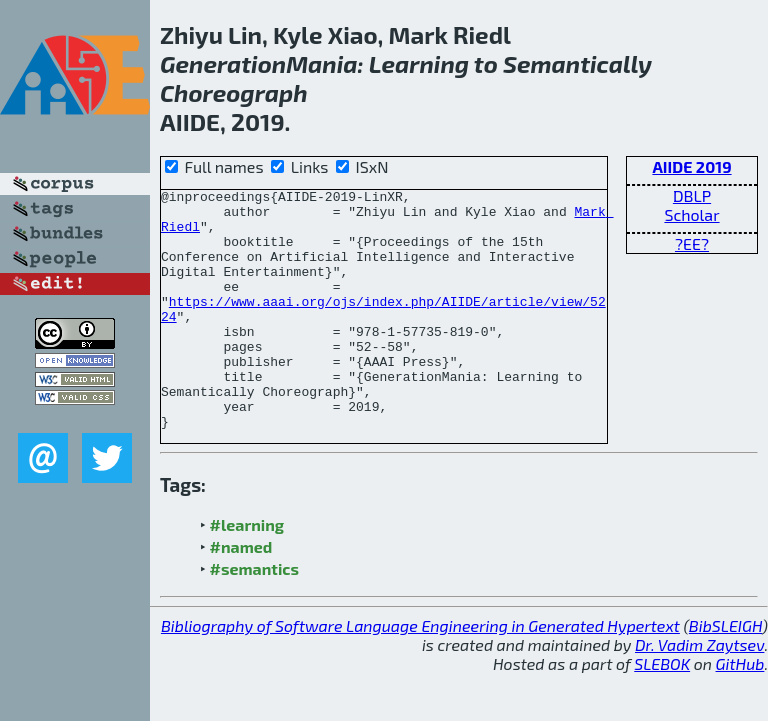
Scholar (691, 214)
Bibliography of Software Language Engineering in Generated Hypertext (420, 673)
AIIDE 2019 (691, 166)
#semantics (254, 616)
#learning (247, 572)
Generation (223, 63)
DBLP (692, 195)
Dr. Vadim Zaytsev (699, 692)
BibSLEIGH (725, 673)
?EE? (692, 243)
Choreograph (234, 92)
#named (241, 594)
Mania (321, 63)
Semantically (577, 63)
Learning (419, 63)
